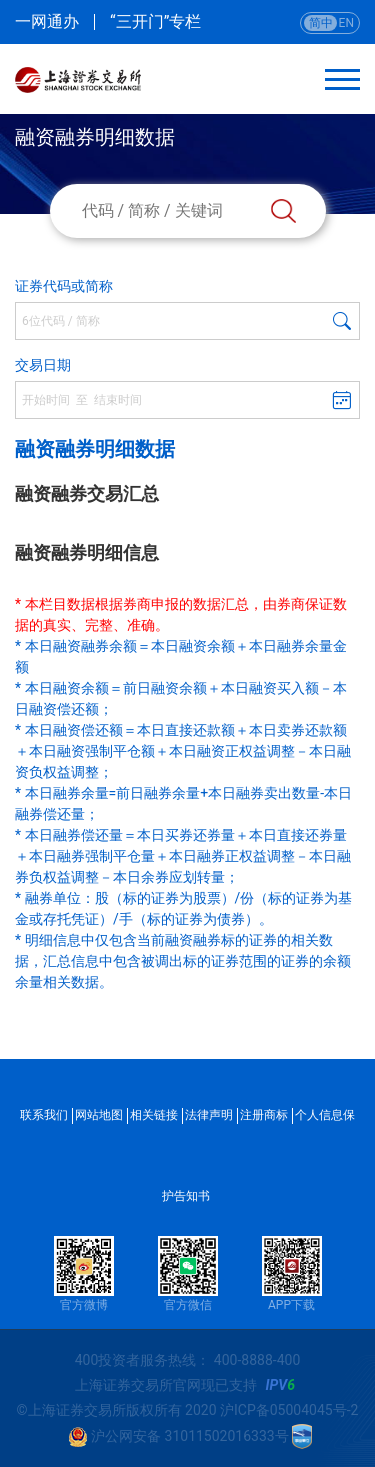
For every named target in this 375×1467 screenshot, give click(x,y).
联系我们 (44, 1115)
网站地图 (99, 1115)
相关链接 (154, 1115)
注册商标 (264, 1115)
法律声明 (209, 1115)
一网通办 (47, 22)
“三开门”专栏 (155, 22)
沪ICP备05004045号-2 (289, 1410)
